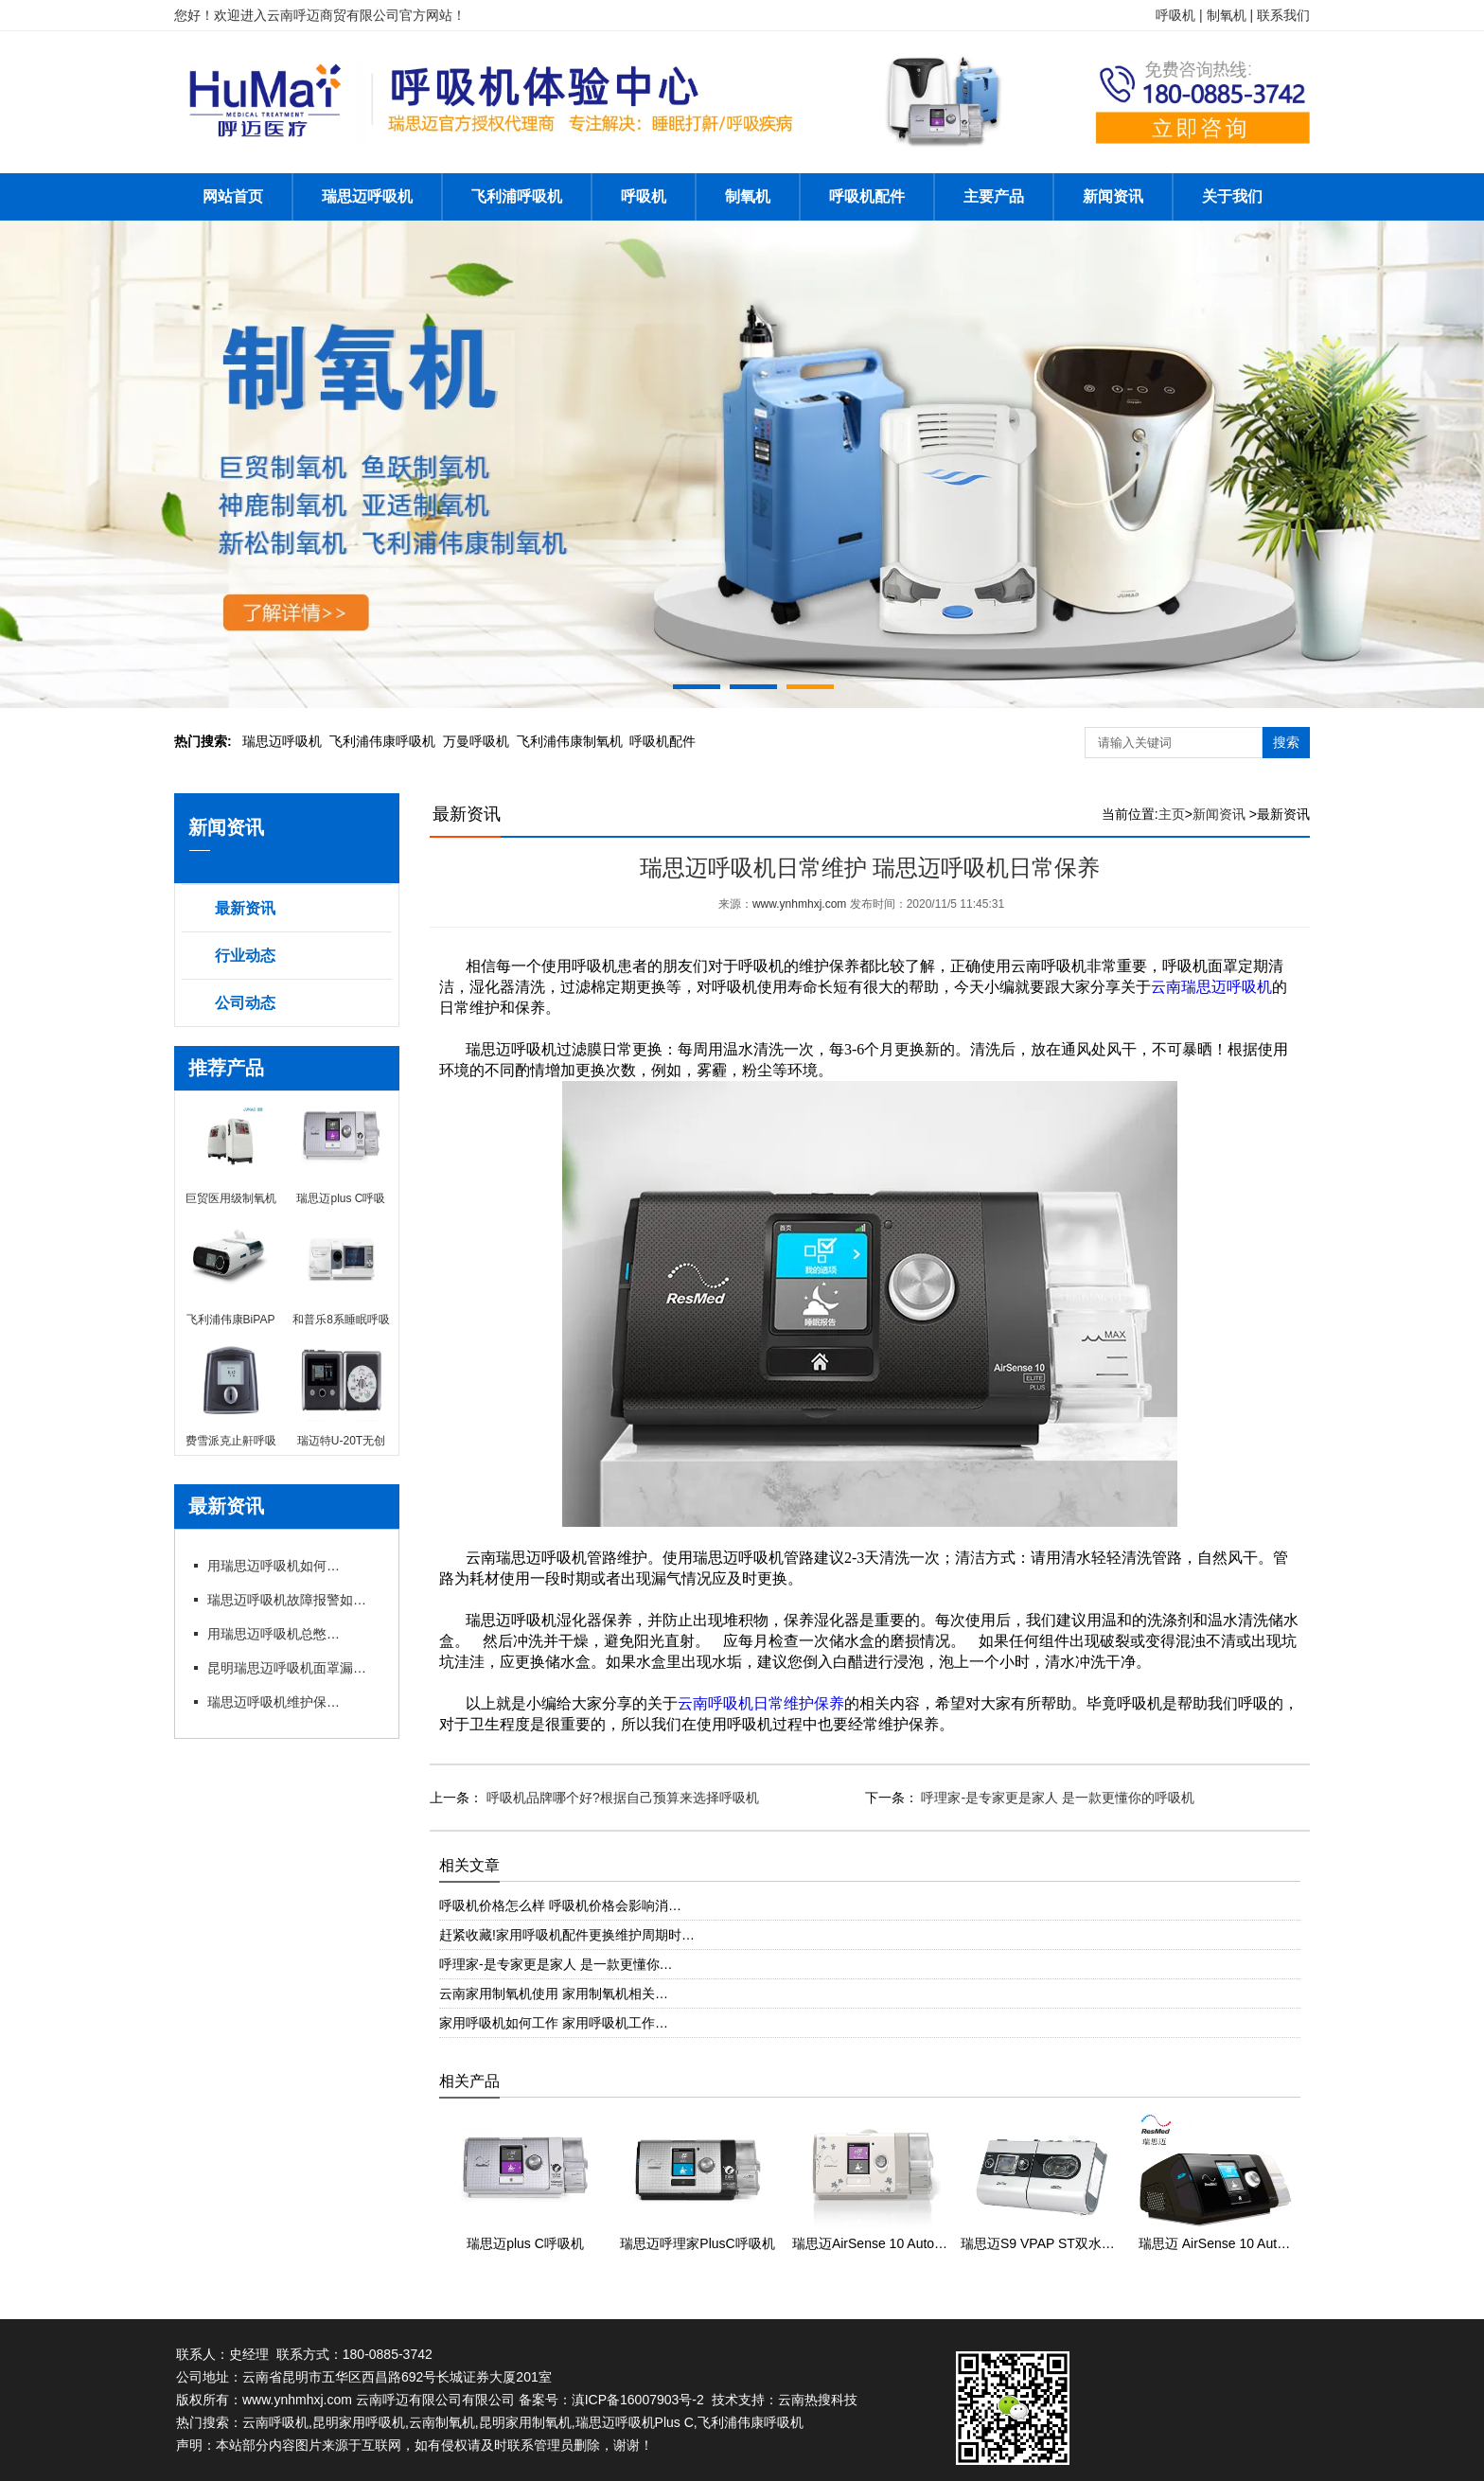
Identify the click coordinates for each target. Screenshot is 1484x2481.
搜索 (1286, 742)
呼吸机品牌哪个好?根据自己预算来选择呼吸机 (621, 1797)
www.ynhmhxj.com (799, 904)
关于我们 (1232, 196)
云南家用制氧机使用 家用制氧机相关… (553, 1993)
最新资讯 (245, 908)
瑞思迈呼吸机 (367, 196)
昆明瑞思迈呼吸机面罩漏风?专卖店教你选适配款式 (292, 1667)
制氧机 (747, 196)
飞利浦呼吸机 (516, 196)
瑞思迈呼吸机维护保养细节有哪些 (273, 1702)
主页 (1171, 814)
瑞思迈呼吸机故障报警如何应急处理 (292, 1599)
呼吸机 (643, 196)
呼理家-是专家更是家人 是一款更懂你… (556, 1964)
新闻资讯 (1113, 196)
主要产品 (993, 196)
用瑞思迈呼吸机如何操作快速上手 (273, 1565)
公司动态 (245, 1003)
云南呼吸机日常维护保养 (761, 1703)
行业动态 (245, 956)
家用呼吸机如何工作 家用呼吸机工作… (553, 2022)
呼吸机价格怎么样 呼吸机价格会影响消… (560, 1905)
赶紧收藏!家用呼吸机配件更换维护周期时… (567, 1934)
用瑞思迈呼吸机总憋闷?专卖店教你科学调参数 (273, 1633)
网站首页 (233, 196)
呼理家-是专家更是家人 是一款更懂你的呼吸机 (1056, 1797)
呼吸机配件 (867, 196)
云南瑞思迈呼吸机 (1211, 987)
